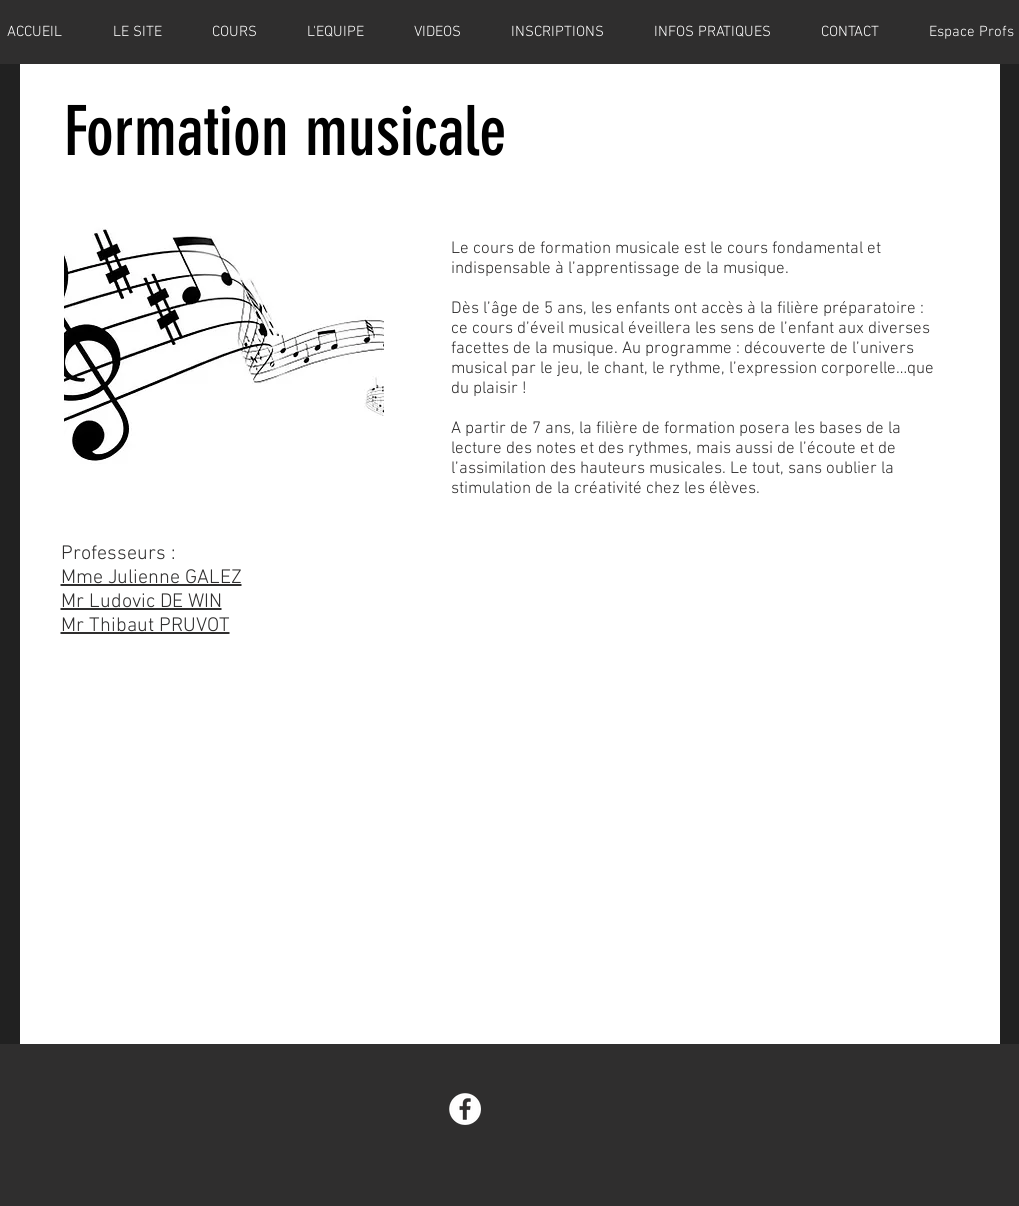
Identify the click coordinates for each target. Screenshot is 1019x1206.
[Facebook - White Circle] (465, 1109)
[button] (557, 32)
